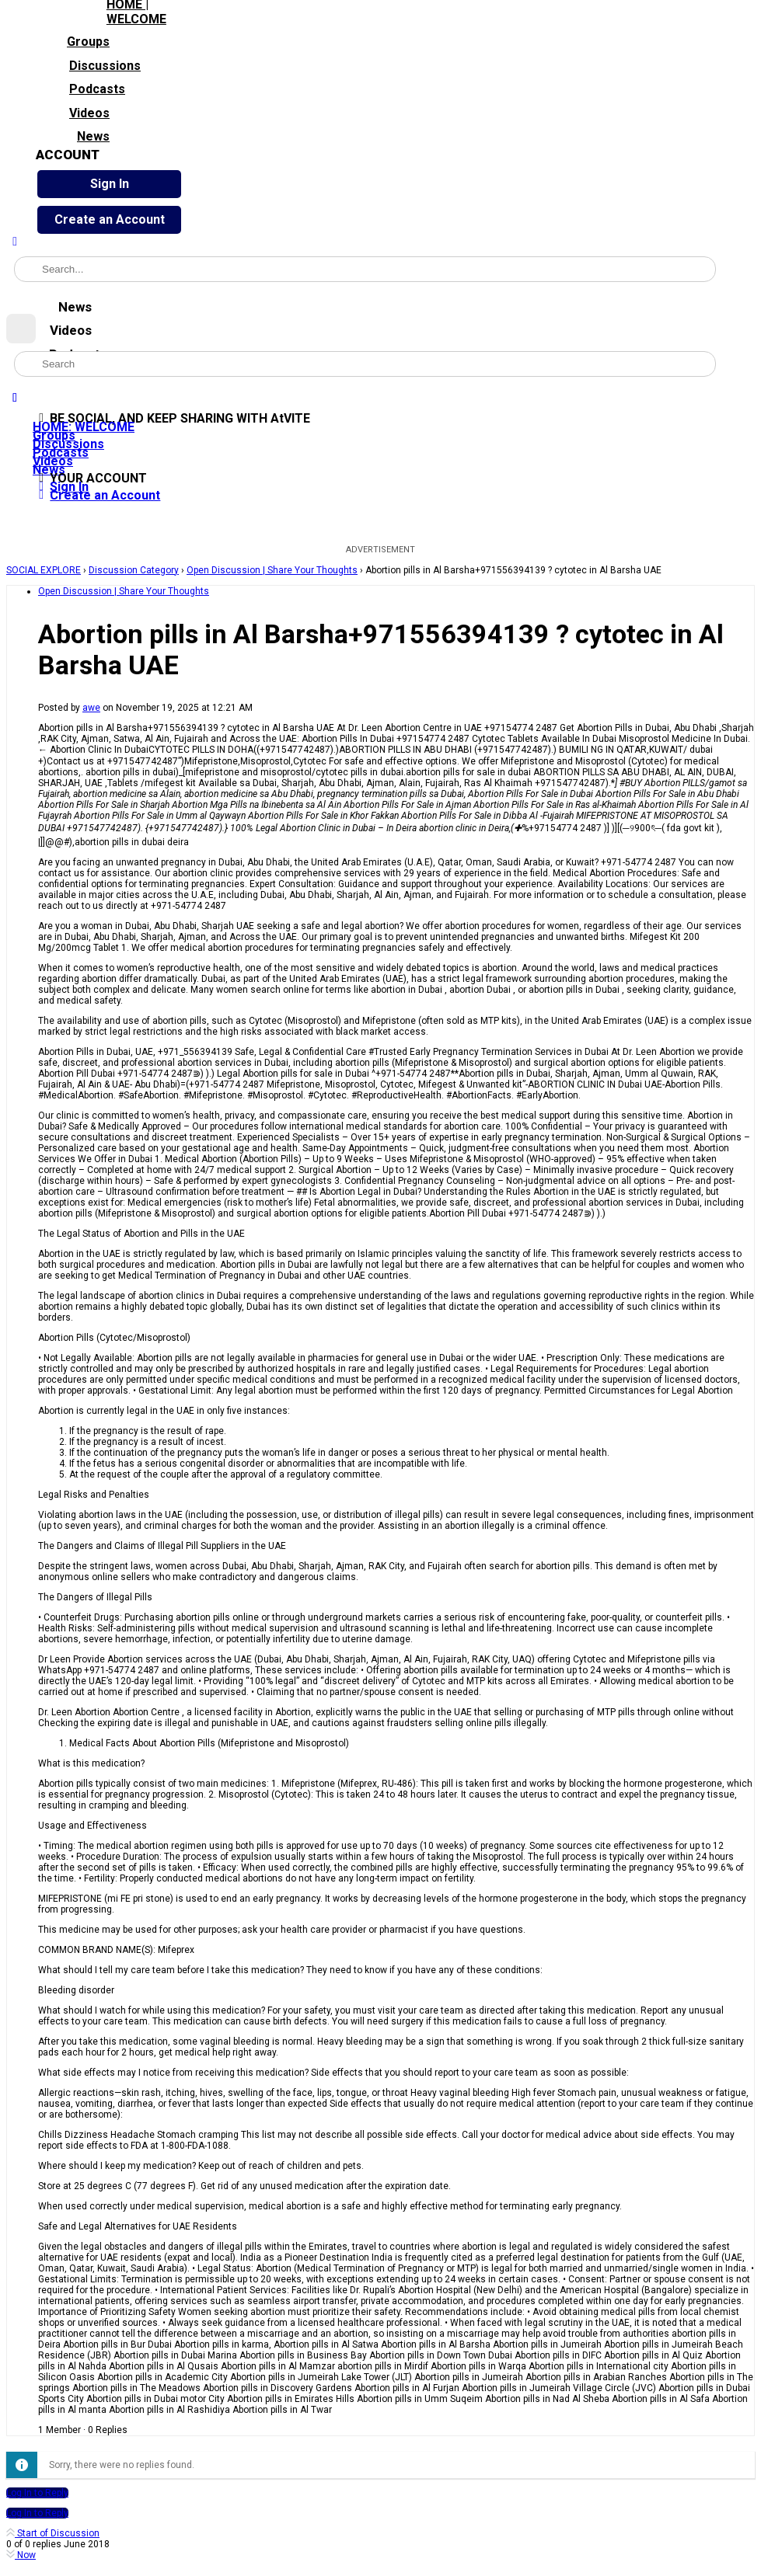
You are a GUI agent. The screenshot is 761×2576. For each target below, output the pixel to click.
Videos (73, 111)
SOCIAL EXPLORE (43, 570)
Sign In (109, 183)
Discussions (88, 63)
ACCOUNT (67, 154)
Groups (73, 40)
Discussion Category (134, 570)
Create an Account (109, 219)
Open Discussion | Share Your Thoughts (272, 570)
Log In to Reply (37, 2492)
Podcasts (80, 87)
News (73, 135)
